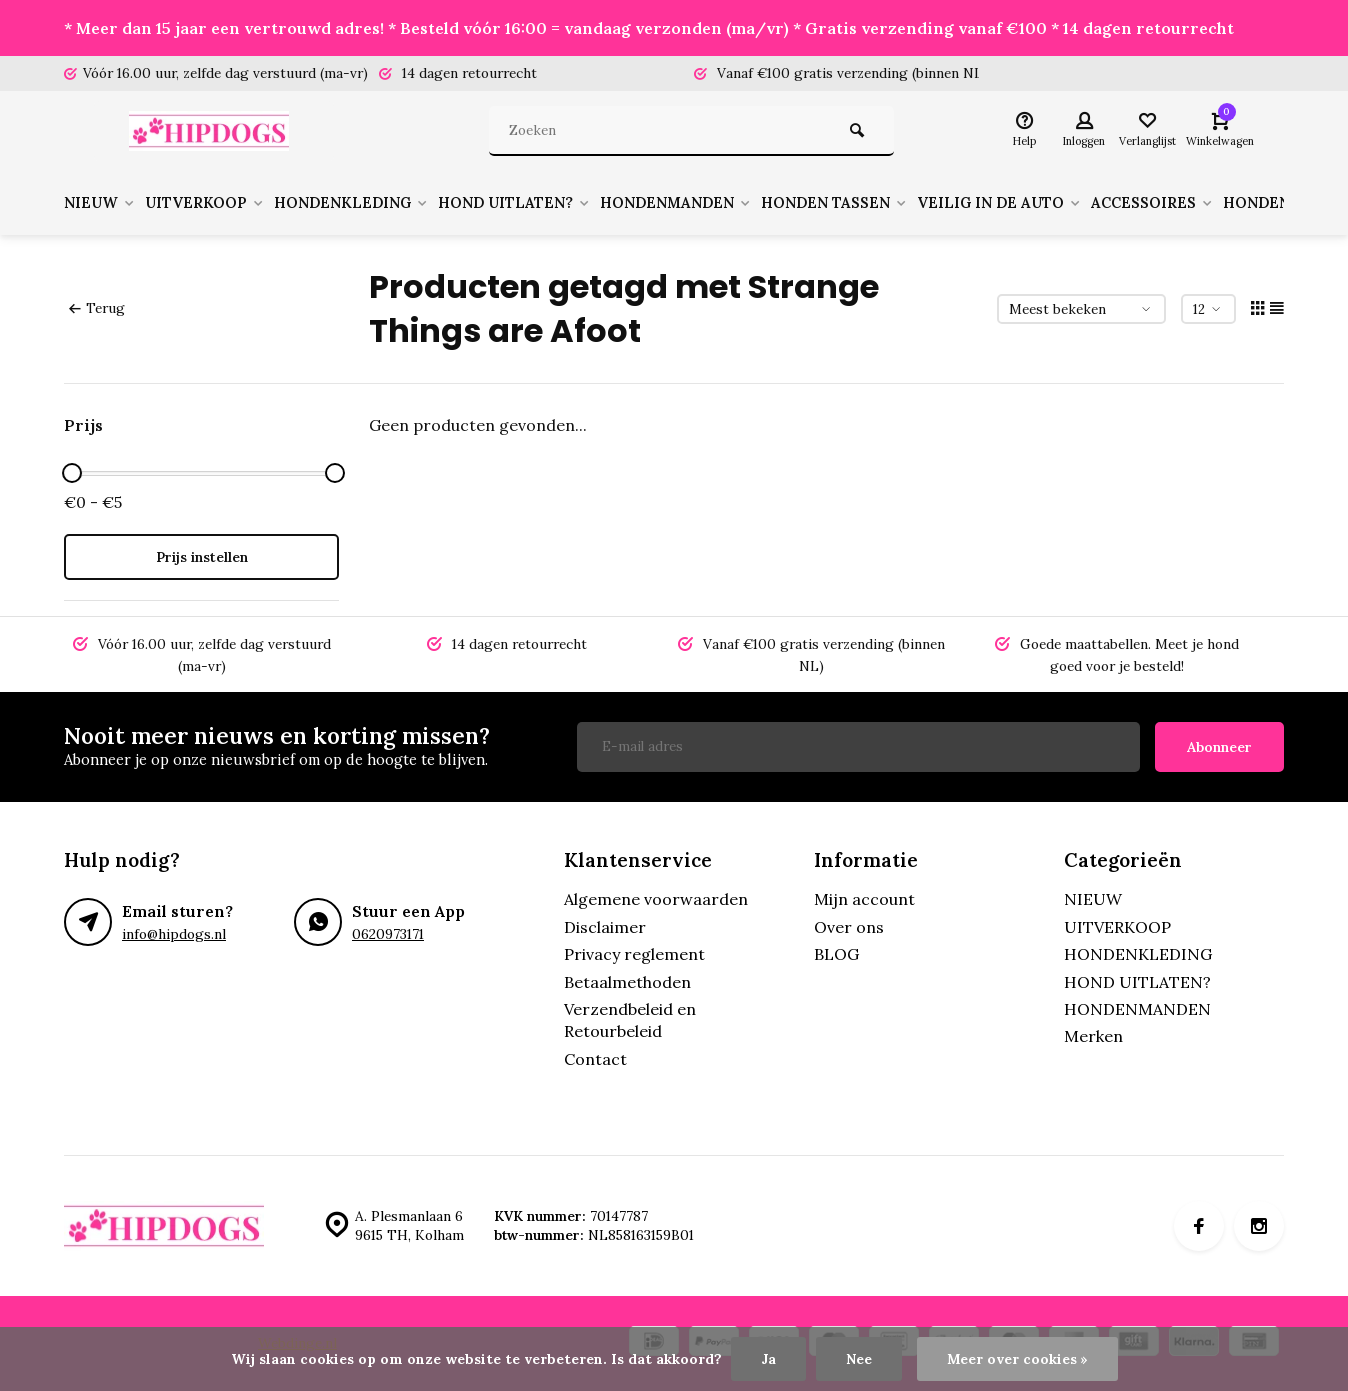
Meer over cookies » (1017, 1359)
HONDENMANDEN (721, 203)
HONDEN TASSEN (890, 203)
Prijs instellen (202, 557)
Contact (595, 1059)
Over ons (849, 927)
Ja (768, 1359)
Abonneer (1219, 747)
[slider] (72, 473)
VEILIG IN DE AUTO (1066, 203)
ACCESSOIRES (1228, 203)
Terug (97, 308)
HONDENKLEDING (374, 203)
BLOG (836, 954)
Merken (1093, 1036)
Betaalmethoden (627, 982)
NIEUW (102, 203)
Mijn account (864, 899)
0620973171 (388, 934)
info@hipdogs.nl (174, 934)
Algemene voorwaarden (656, 899)
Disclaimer (605, 927)
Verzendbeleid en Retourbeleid (630, 1020)
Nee (859, 1359)
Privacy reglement (634, 954)
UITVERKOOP (216, 203)
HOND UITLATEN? (548, 203)
